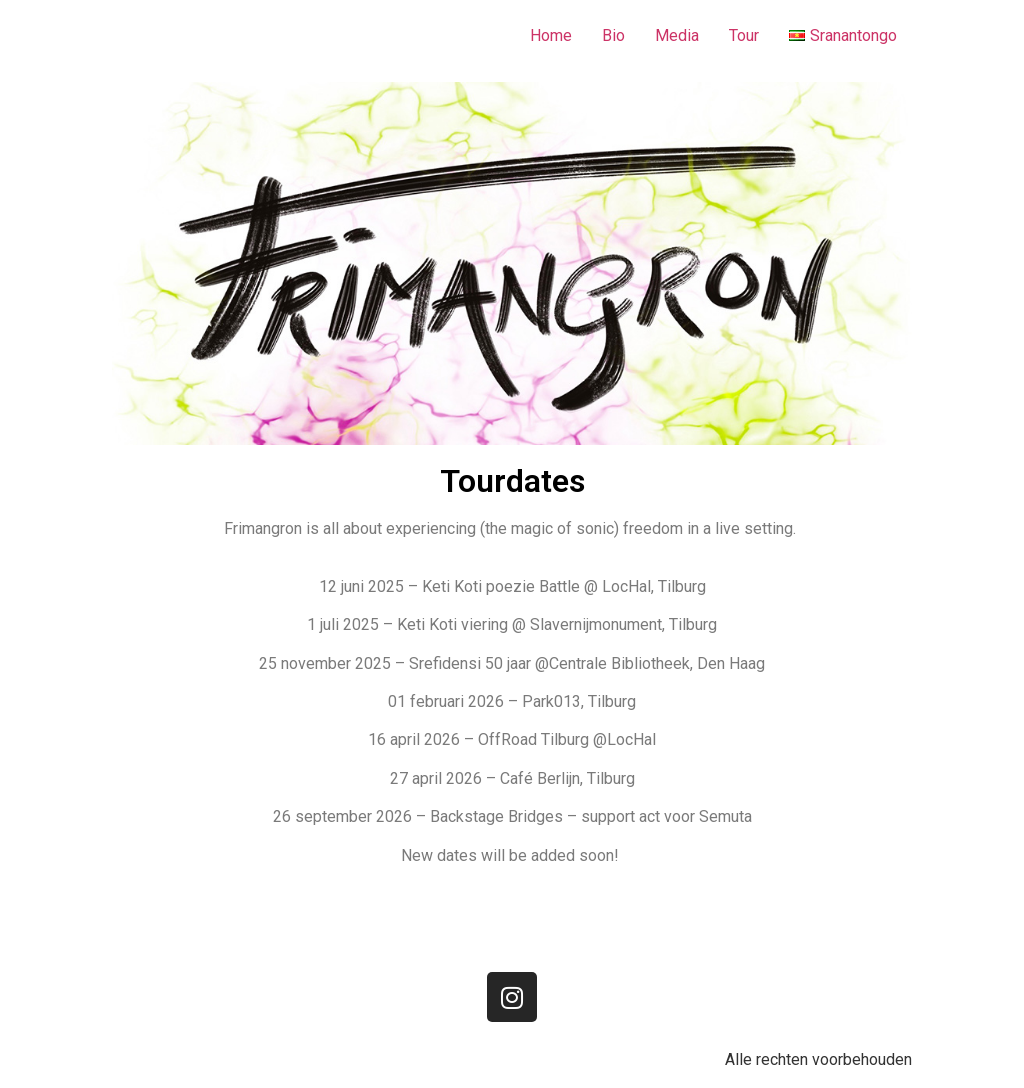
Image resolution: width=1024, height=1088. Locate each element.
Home (551, 35)
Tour (744, 35)
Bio (613, 35)
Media (677, 35)
